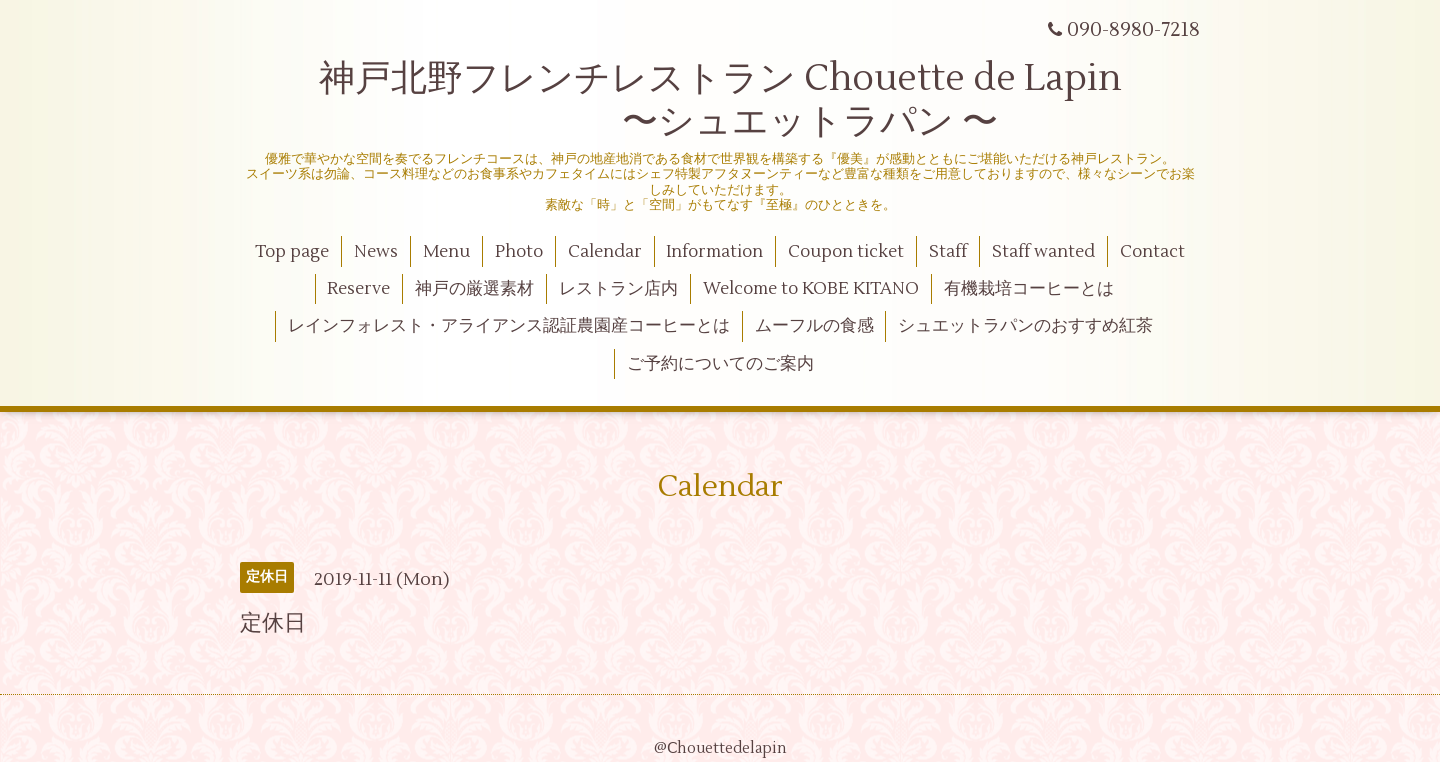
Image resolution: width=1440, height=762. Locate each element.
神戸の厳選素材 (474, 289)
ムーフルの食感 (814, 326)
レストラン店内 (618, 289)
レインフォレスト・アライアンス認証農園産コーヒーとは (509, 326)
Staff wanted (1043, 252)
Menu (446, 252)
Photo (519, 252)
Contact (1152, 252)
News (376, 252)
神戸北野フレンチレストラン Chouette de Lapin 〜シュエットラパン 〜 (720, 100)
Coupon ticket (846, 252)
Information (714, 252)
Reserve (358, 289)
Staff (948, 252)
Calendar (605, 252)
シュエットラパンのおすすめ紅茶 (1025, 326)
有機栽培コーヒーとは (1029, 289)
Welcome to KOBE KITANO (811, 289)
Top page (292, 252)
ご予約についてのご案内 (720, 364)
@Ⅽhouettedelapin (720, 748)
